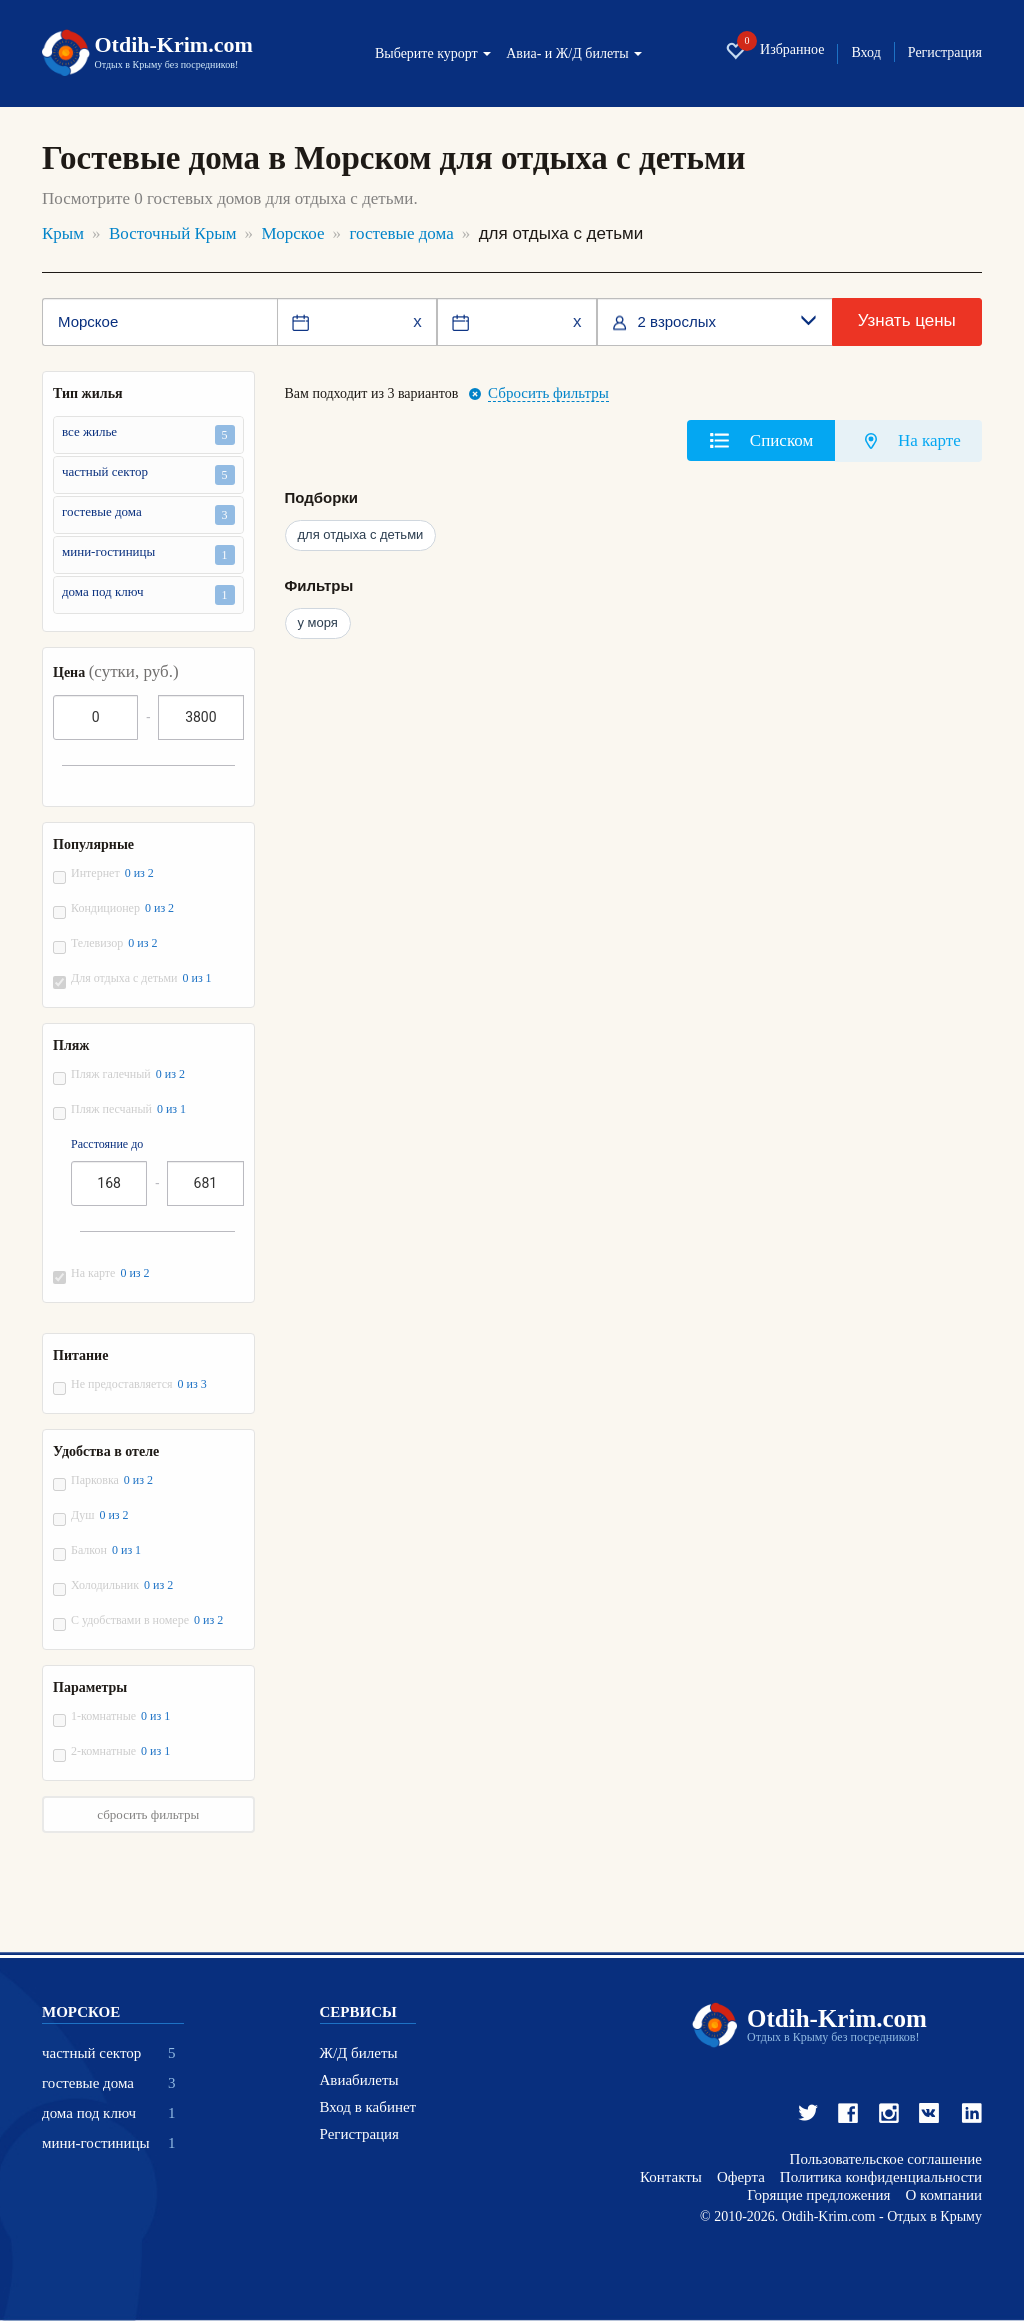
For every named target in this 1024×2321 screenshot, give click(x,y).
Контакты (671, 2177)
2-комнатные (121, 1751)
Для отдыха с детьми (142, 978)
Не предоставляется (140, 1384)
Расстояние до (107, 1144)
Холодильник (123, 1585)
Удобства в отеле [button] (106, 1452)
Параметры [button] (90, 1688)
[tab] (761, 440)
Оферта (741, 2177)
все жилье (148, 434)
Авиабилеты (359, 2080)
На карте (111, 1273)
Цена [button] (116, 672)
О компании (943, 2195)
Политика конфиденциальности (881, 2177)
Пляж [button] (71, 1046)
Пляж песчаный (129, 1109)
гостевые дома (148, 514)
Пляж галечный (129, 1074)
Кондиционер (123, 908)
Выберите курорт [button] (433, 54)
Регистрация (945, 53)
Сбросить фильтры (548, 393)
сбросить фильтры (148, 1814)
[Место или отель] (159, 322)
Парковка (113, 1480)
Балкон (107, 1550)
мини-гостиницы (148, 554)
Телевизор (115, 943)
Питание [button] (80, 1356)
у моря (318, 622)
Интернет (113, 873)
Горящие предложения (818, 2195)
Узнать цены (907, 320)
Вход (865, 53)
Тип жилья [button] (88, 394)
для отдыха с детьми (361, 534)
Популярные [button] (93, 845)
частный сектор (148, 474)
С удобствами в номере (148, 1620)
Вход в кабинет (368, 2107)
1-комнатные (121, 1716)
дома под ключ (148, 594)
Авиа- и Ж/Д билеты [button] (574, 54)
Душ (101, 1515)
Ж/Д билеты (359, 2053)
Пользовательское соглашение (886, 2159)
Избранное (774, 50)
